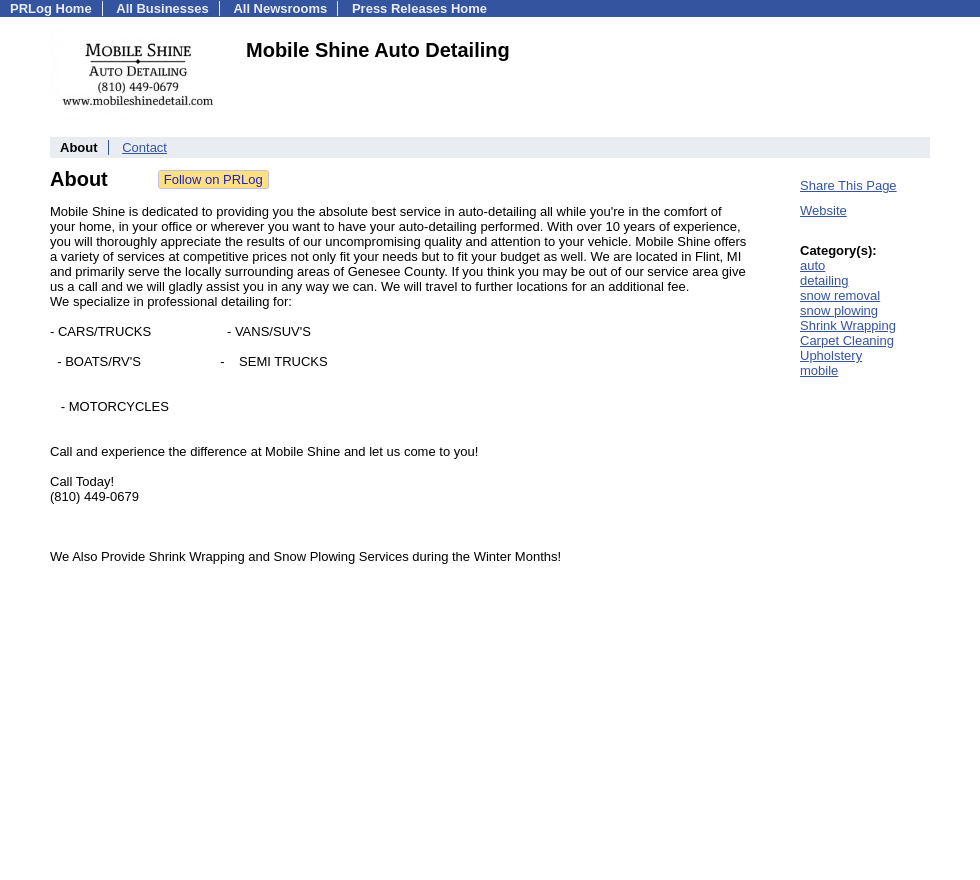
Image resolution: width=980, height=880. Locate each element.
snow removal (840, 295)
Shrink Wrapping (848, 325)
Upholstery (831, 355)
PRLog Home (51, 8)
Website (823, 210)
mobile (819, 370)
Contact (144, 147)
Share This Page (848, 185)
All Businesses (162, 8)
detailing (824, 280)
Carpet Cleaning (847, 340)
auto (812, 265)
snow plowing (839, 310)
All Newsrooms (280, 8)
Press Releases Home (419, 8)
